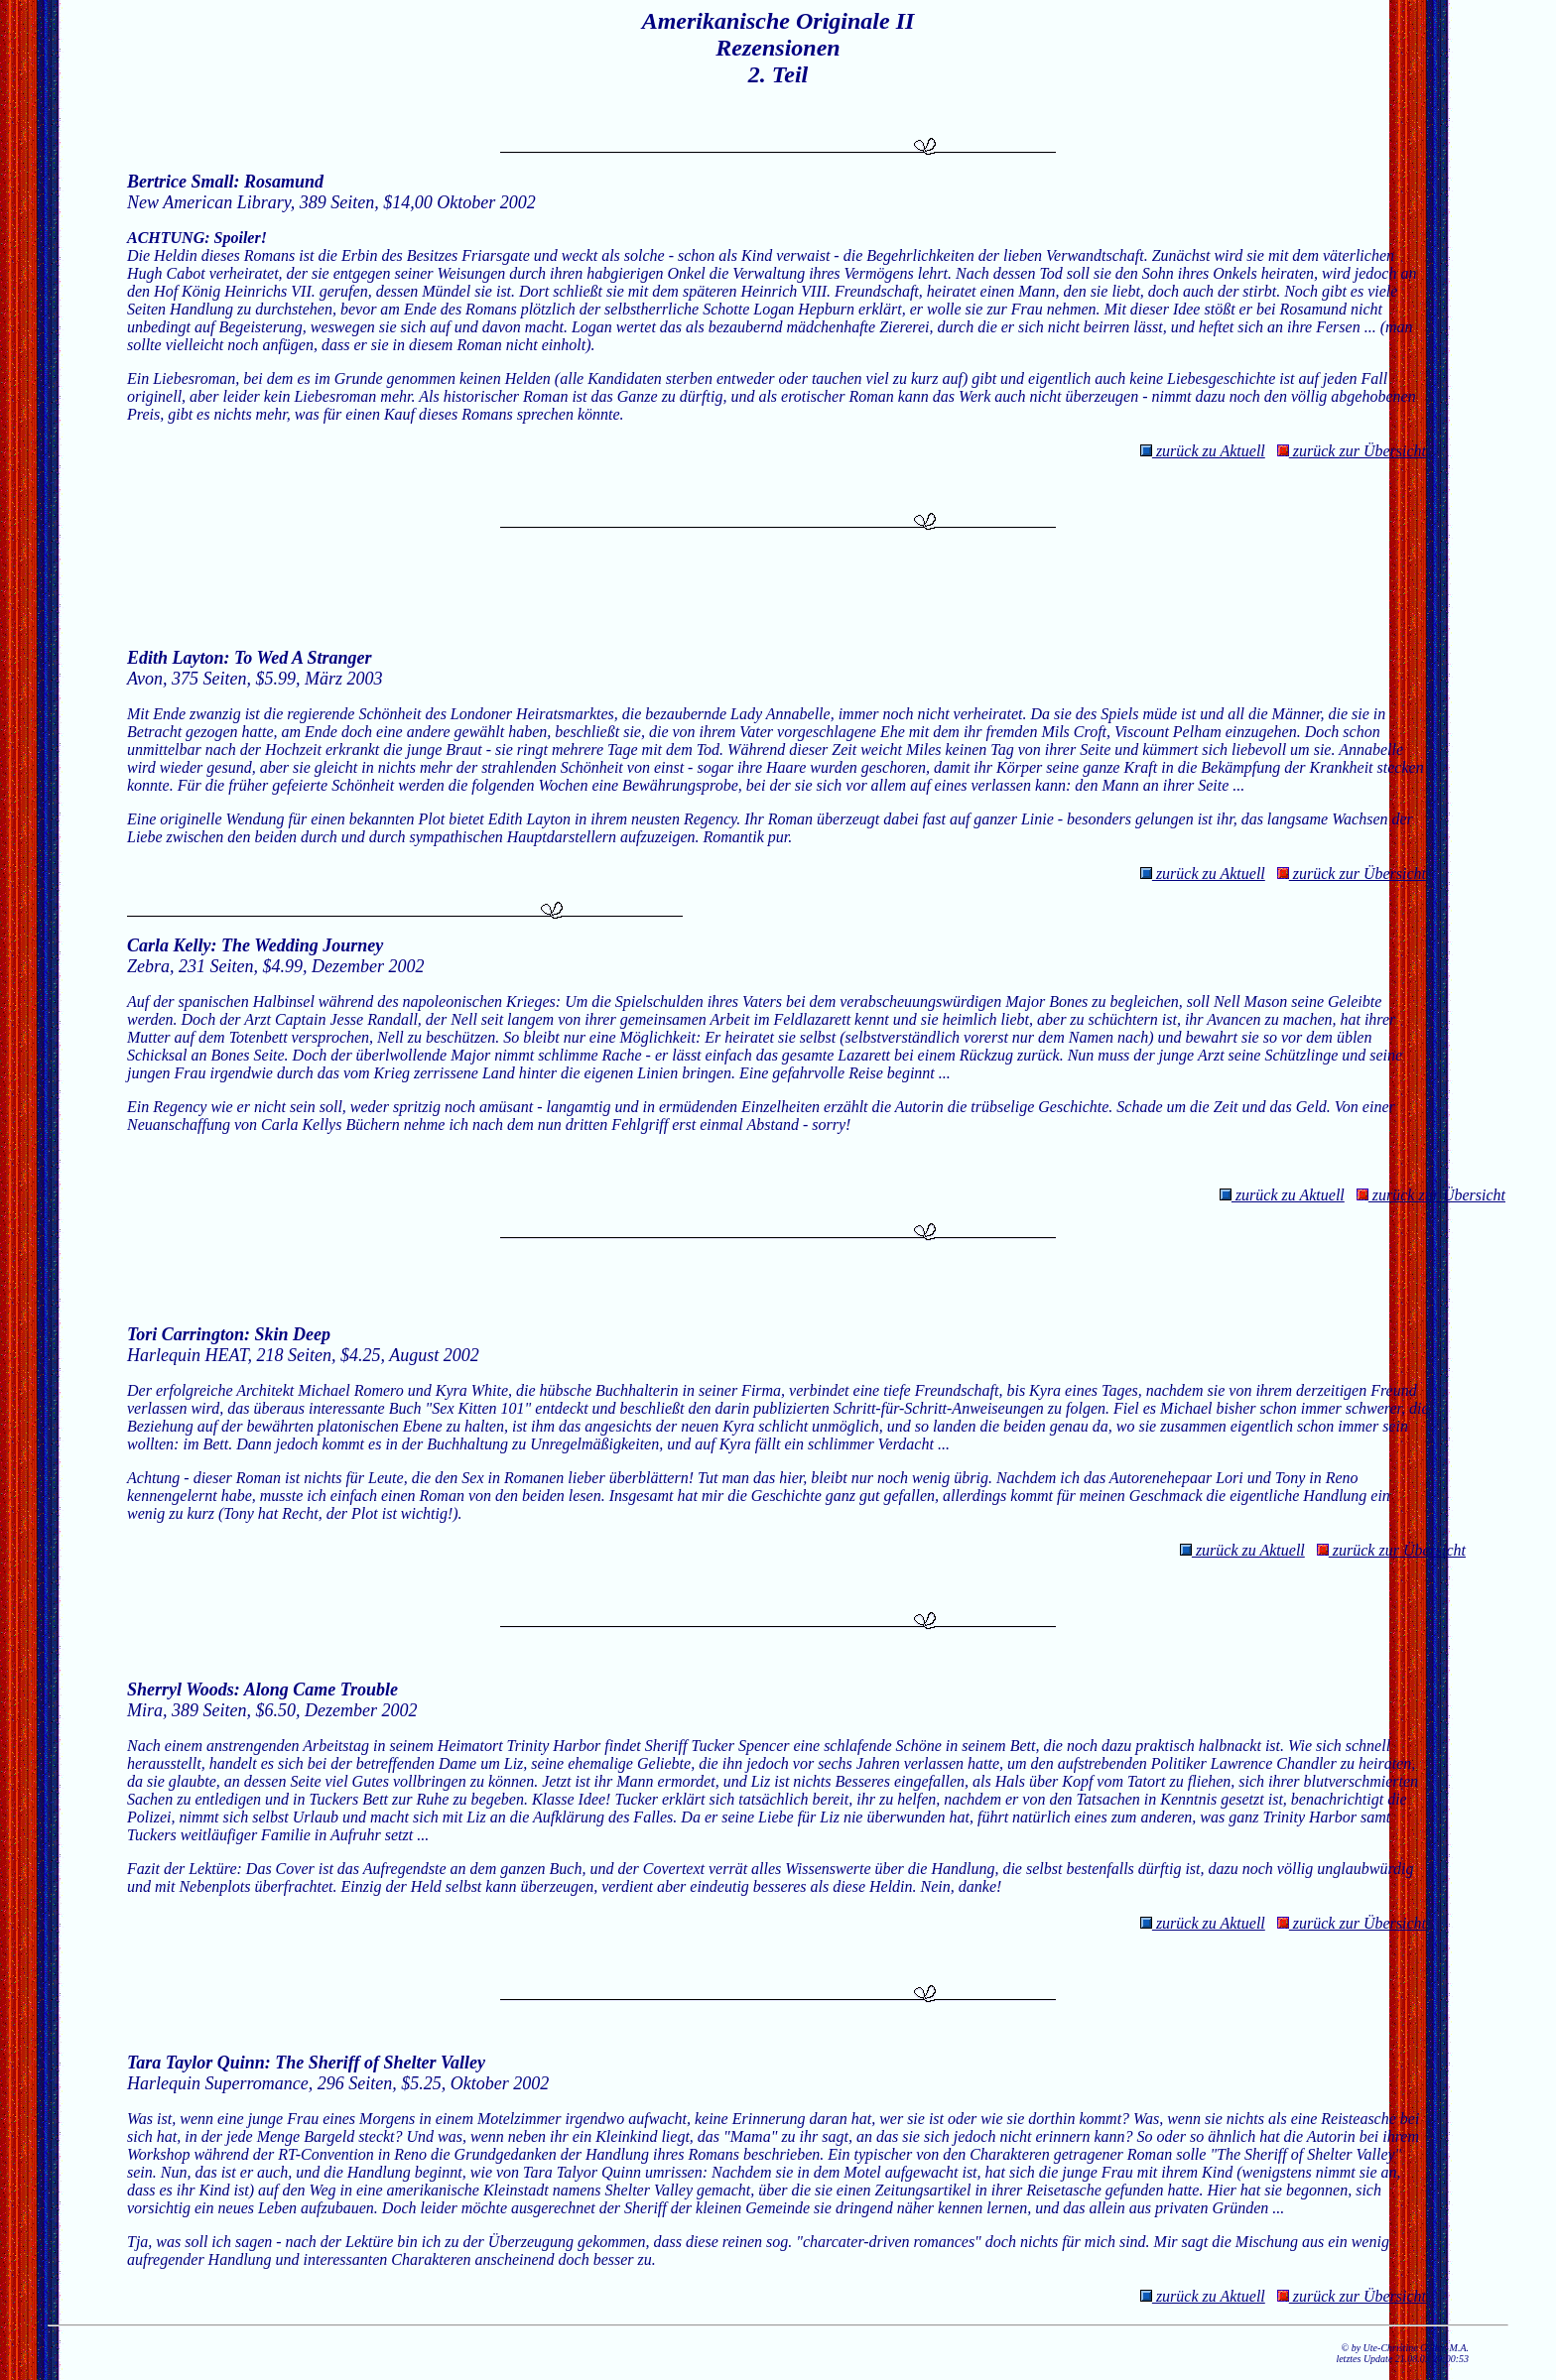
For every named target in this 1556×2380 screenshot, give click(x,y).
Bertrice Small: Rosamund (225, 181)
